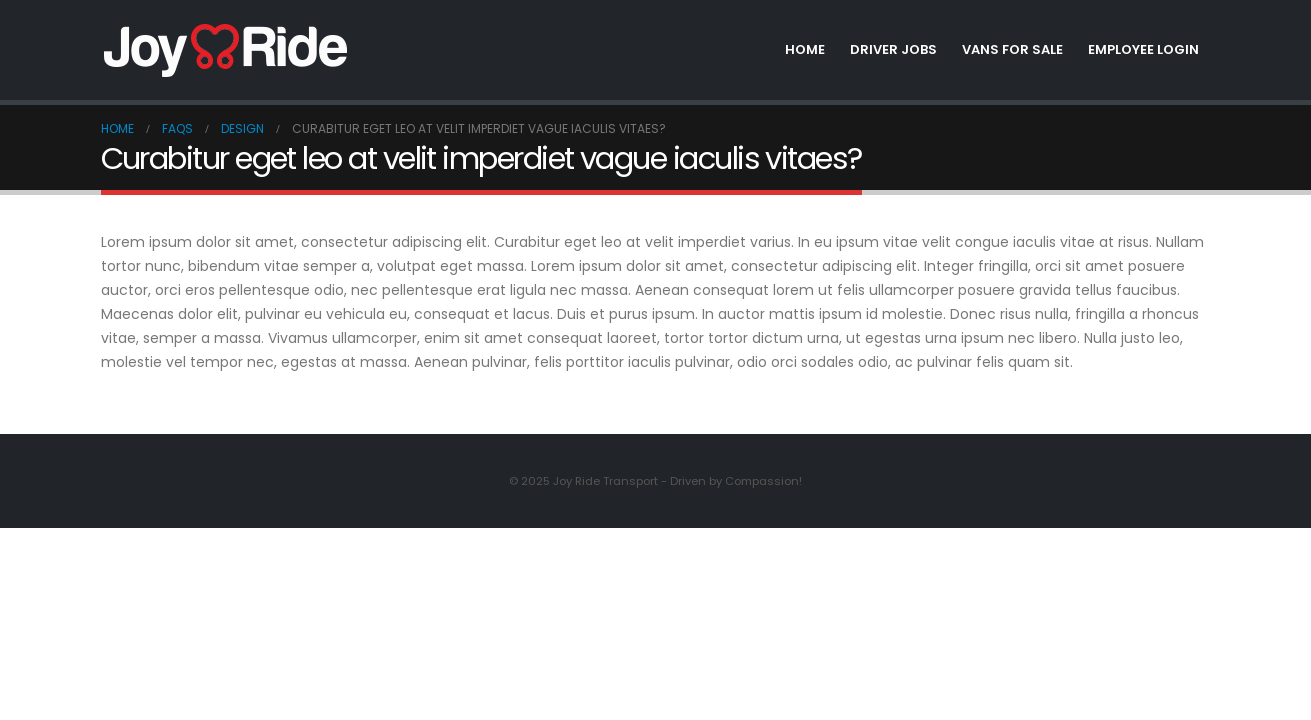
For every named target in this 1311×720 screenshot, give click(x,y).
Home (805, 49)
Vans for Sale (1012, 49)
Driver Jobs (893, 49)
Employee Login (1143, 49)
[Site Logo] (226, 50)
